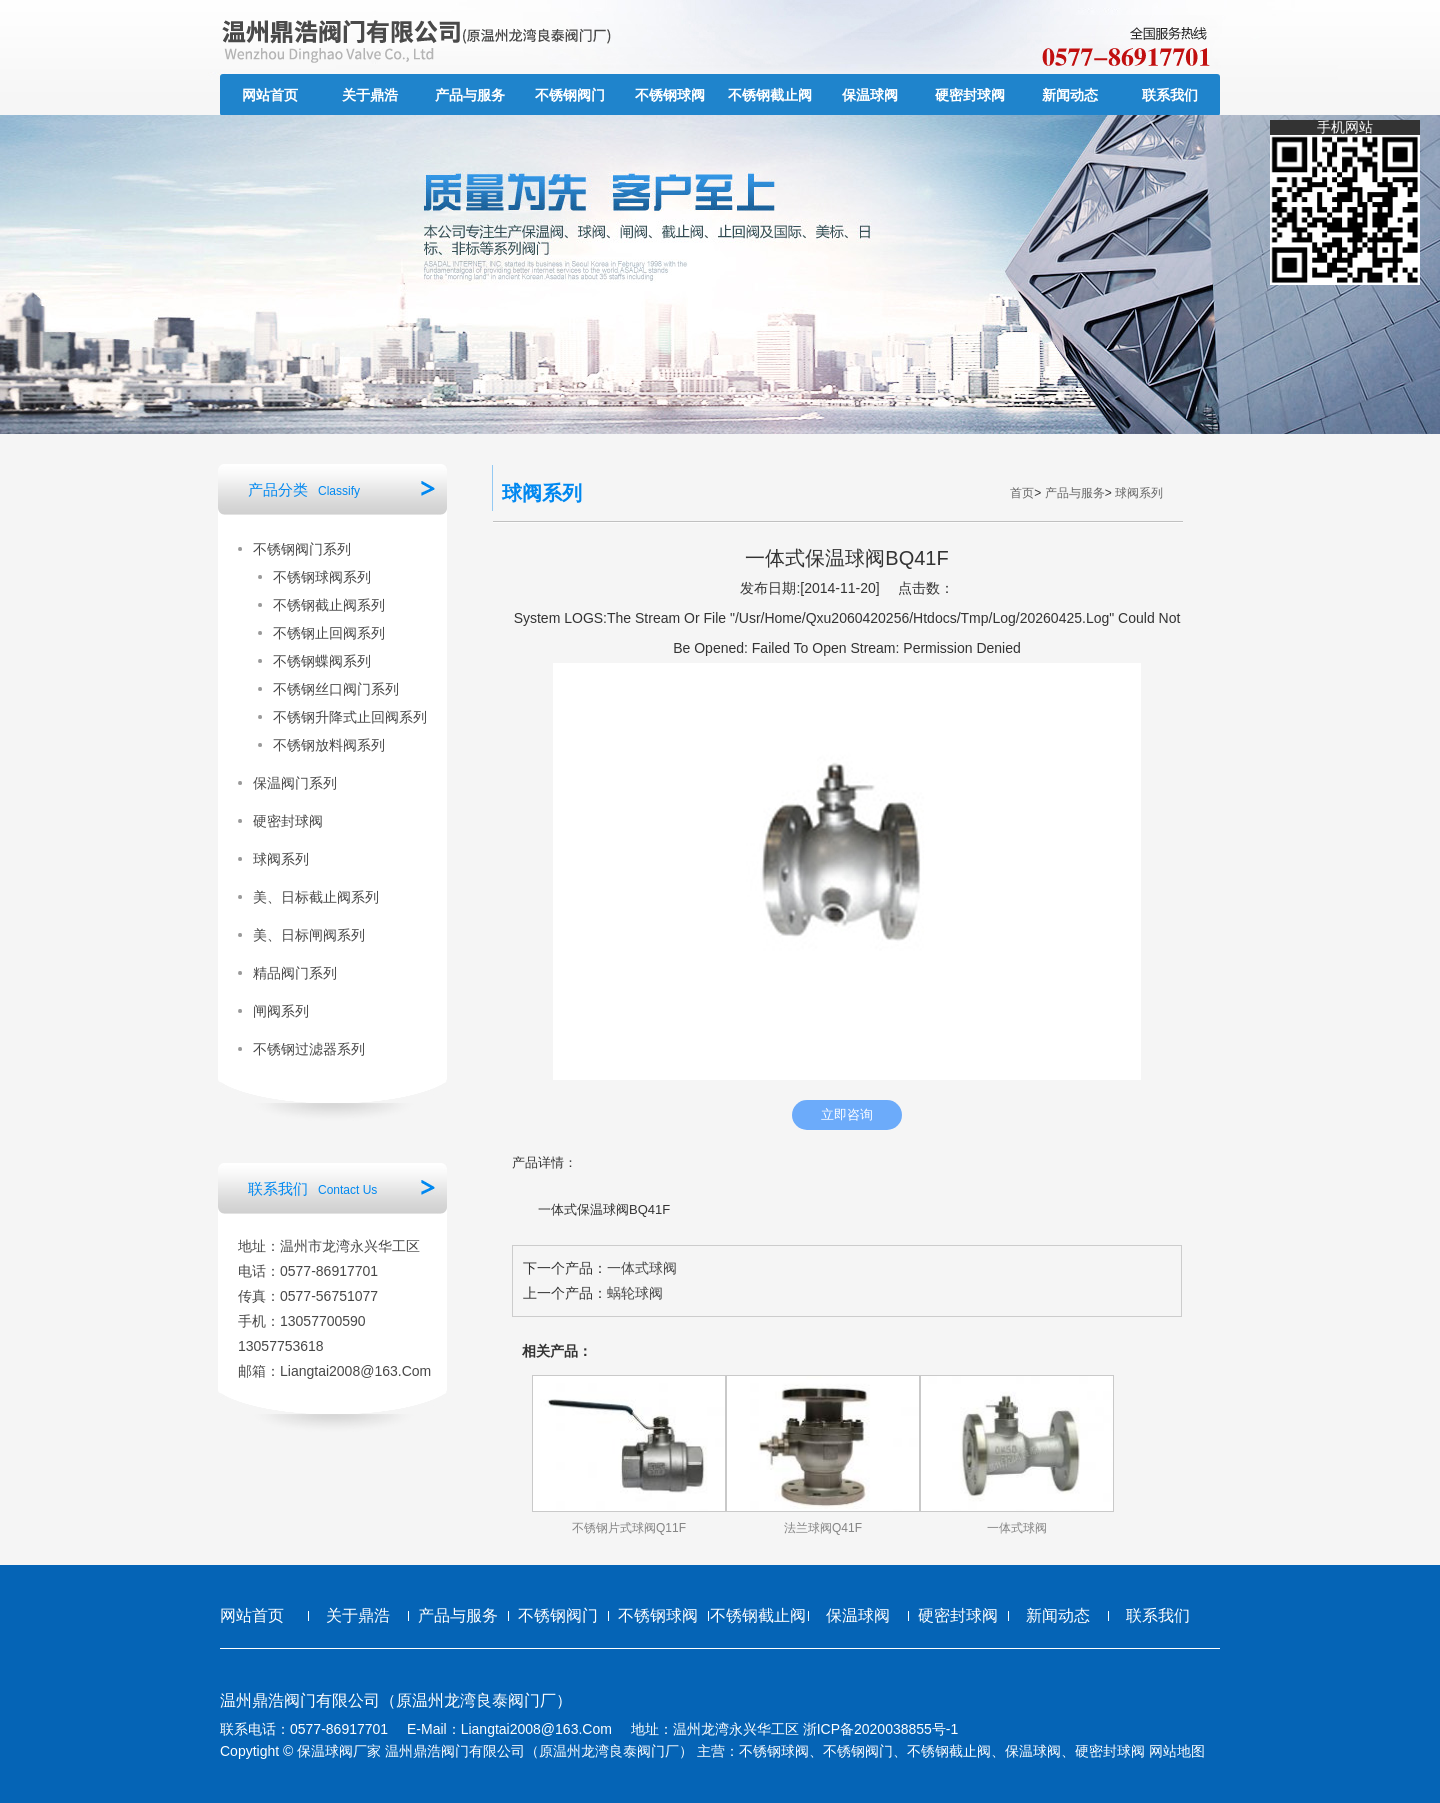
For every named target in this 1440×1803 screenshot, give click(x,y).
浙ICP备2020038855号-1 (881, 1729)
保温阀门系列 (295, 783)
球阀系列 (281, 859)
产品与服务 (470, 95)
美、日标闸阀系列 (309, 935)
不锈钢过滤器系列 (309, 1049)
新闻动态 (1070, 95)
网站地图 (1177, 1751)
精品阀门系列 (295, 973)
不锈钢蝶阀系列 (322, 661)
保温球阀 (870, 95)
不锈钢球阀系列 (322, 577)
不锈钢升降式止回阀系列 (350, 717)
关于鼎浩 (370, 95)
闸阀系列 (281, 1011)
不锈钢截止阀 (770, 95)
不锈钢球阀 (670, 95)
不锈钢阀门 (570, 95)
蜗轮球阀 (635, 1293)
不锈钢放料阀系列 (329, 745)
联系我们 (1170, 95)
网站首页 (270, 95)
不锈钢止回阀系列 (329, 633)
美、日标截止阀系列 (316, 897)
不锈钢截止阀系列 (329, 605)
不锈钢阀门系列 (302, 549)
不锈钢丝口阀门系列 (336, 689)
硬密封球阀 (970, 95)
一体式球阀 (642, 1268)
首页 (1022, 493)
